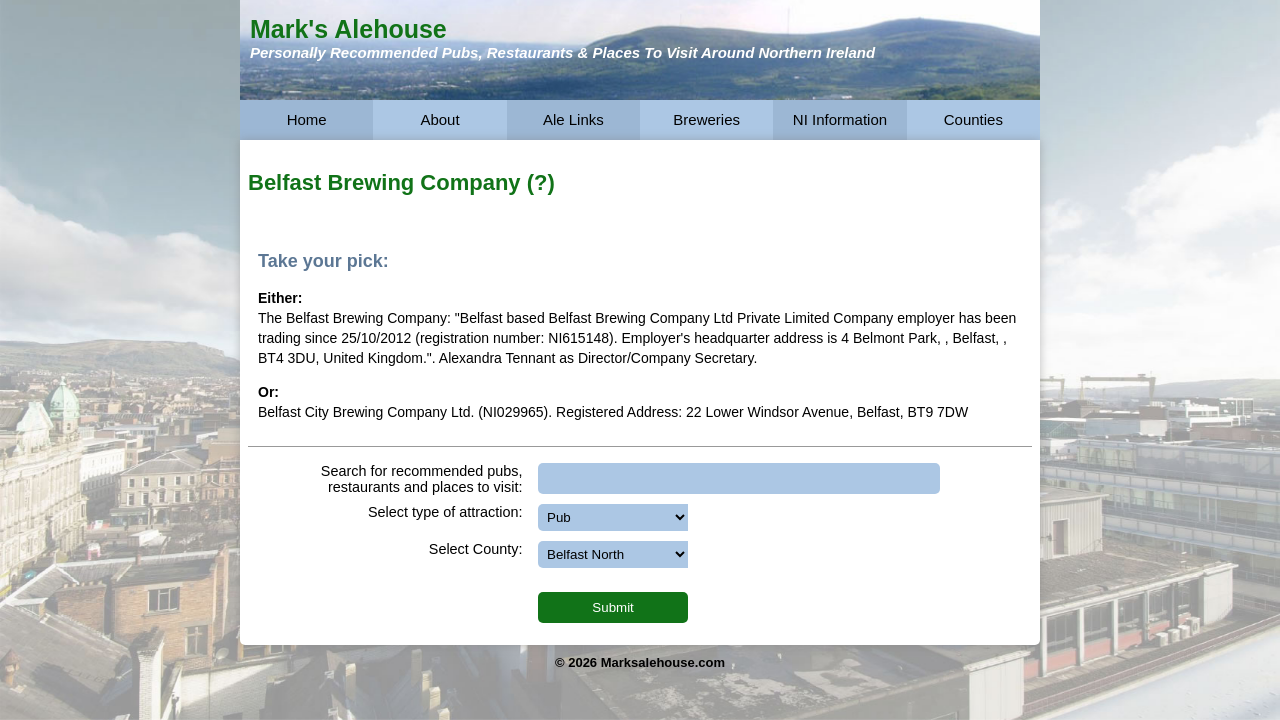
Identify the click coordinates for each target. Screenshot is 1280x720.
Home (307, 119)
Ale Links (573, 119)
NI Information (840, 119)
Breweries (706, 119)
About (439, 119)
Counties (973, 119)
